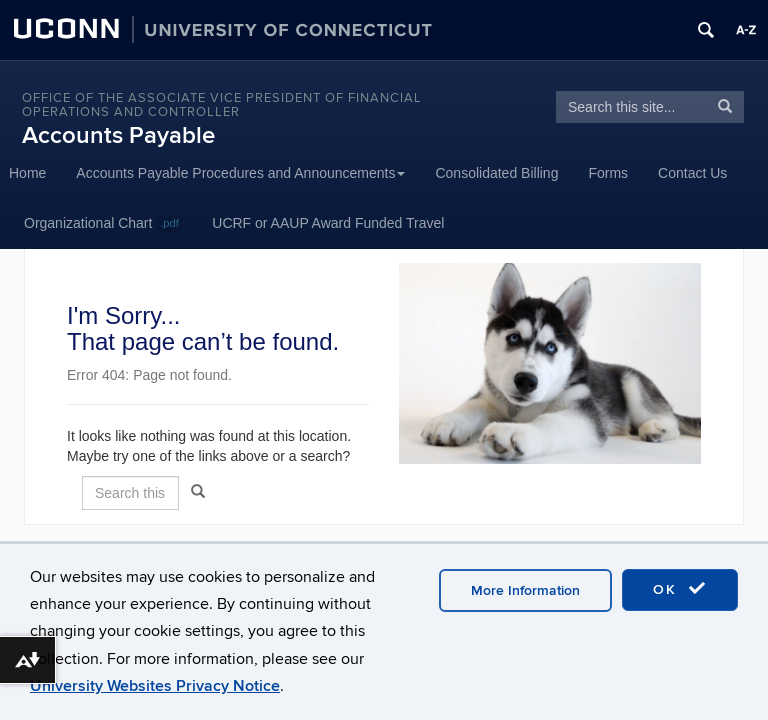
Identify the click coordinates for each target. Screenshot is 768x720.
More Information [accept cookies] (525, 590)
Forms (608, 173)
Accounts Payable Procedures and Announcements (240, 173)
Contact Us (692, 173)
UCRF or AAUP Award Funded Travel (328, 223)
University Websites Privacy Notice (155, 686)
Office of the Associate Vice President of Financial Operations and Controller (222, 105)
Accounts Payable (118, 135)
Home (27, 173)
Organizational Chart (103, 223)
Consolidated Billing (496, 173)
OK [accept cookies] (680, 589)
